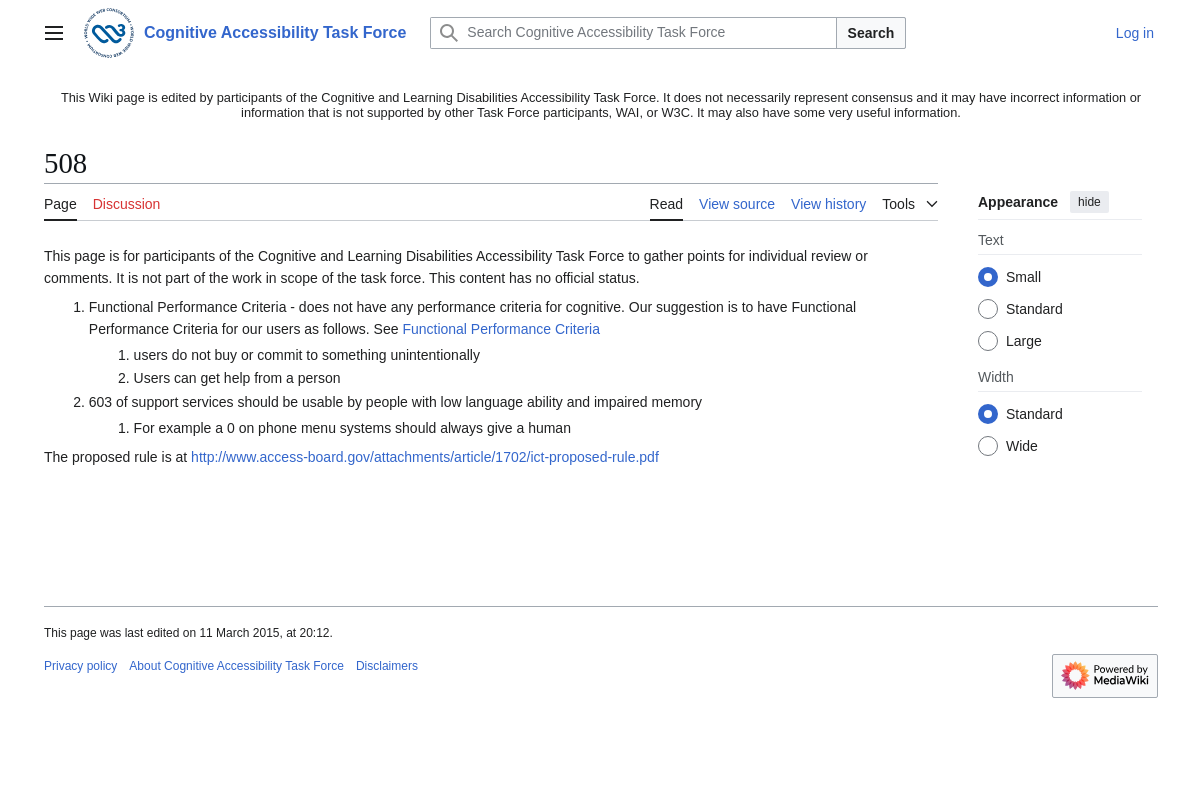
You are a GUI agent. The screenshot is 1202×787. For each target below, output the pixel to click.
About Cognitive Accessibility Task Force (236, 666)
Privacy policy (80, 666)
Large (1024, 341)
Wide (1022, 446)
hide (1089, 202)
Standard (1034, 309)
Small (1023, 277)
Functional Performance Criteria (501, 329)
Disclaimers (387, 666)
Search (871, 33)
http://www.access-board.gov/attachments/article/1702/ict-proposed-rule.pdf (425, 457)
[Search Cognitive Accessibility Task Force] (633, 33)
